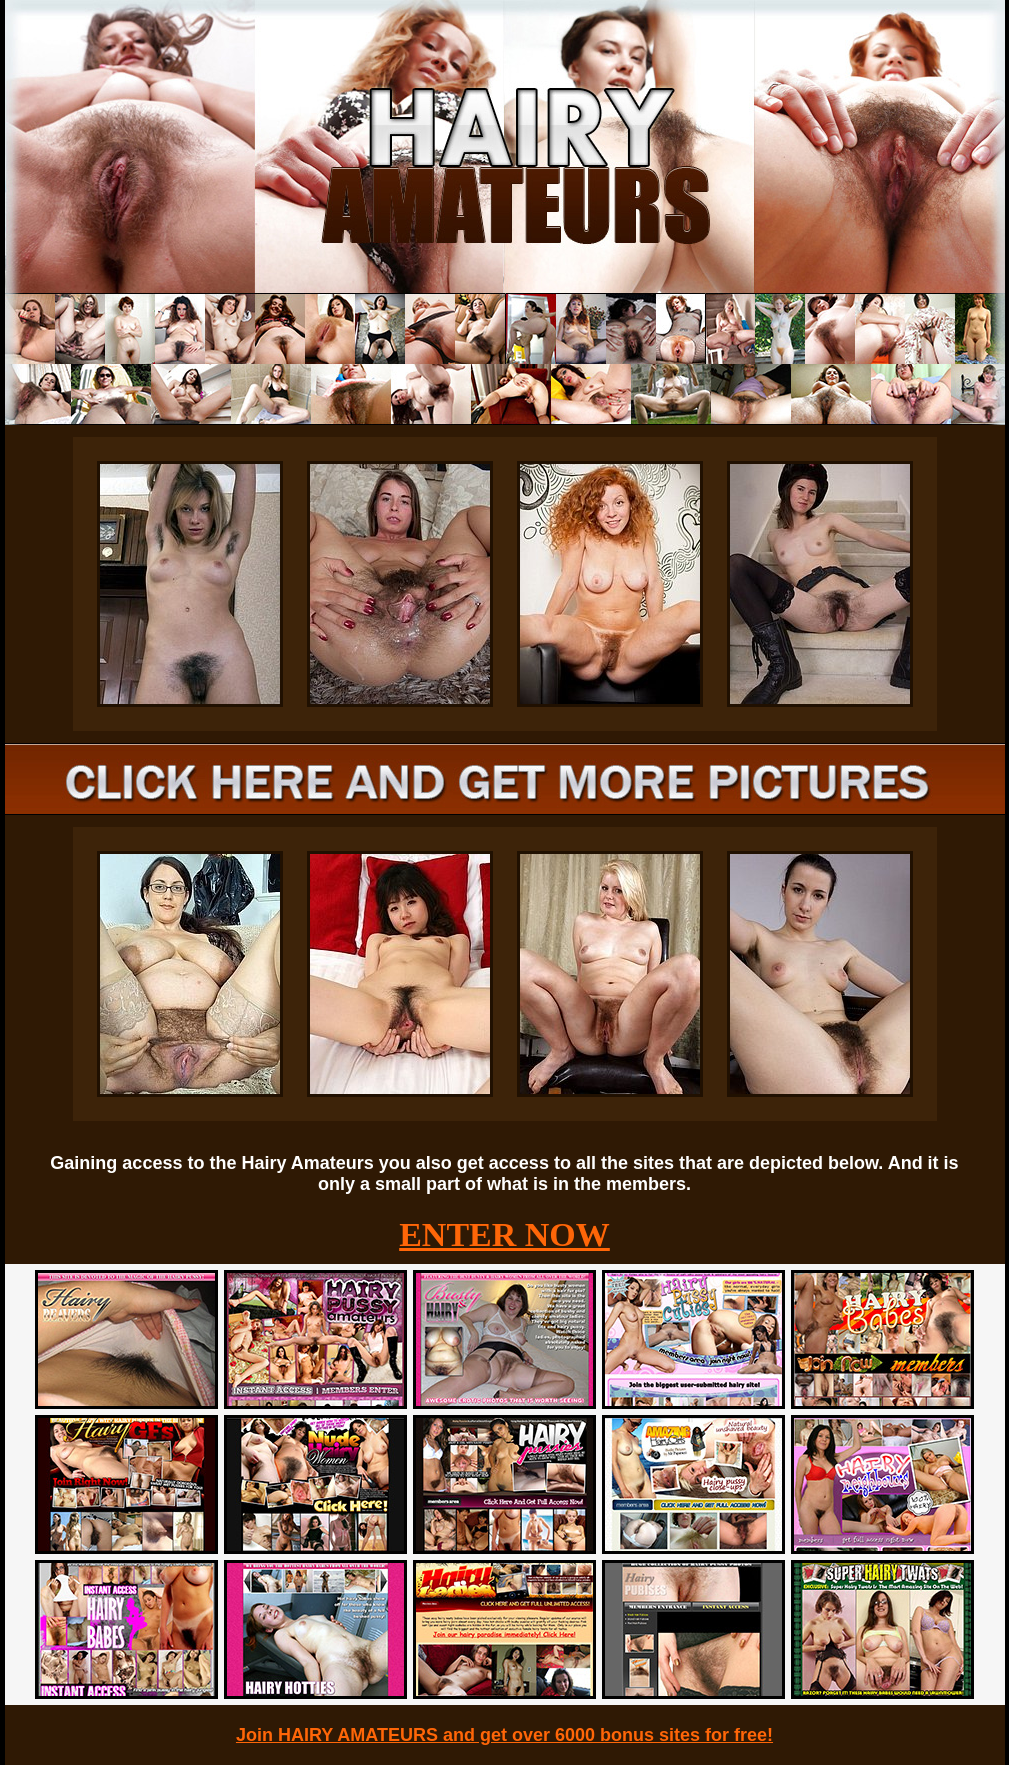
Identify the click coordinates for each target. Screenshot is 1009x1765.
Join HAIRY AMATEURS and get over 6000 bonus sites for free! (504, 1735)
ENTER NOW (504, 1234)
